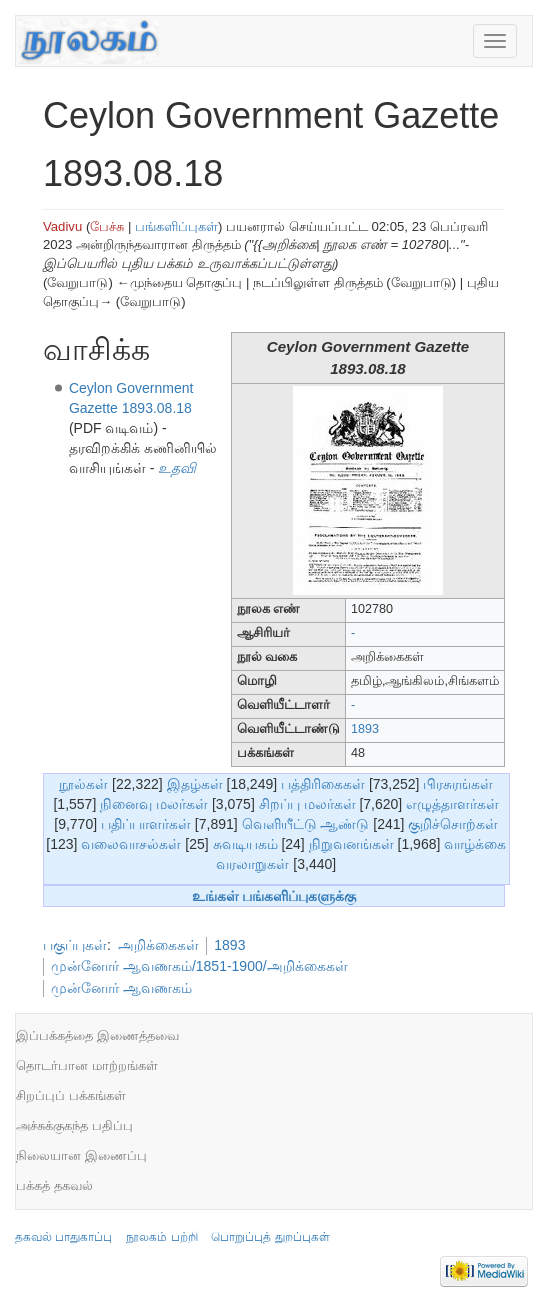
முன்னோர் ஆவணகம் (121, 988)
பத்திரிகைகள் (323, 784)
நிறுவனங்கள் (351, 844)
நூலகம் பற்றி (161, 1237)
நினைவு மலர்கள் (154, 804)
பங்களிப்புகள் (176, 226)
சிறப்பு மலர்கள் (307, 804)
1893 (365, 729)
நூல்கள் (83, 784)
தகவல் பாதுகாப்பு (63, 1237)
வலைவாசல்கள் (131, 844)
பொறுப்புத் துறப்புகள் (270, 1237)
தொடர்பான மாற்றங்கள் (87, 1065)
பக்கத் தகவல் (54, 1185)
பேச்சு (107, 226)
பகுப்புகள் (75, 945)
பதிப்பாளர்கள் (146, 824)
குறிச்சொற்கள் (453, 824)
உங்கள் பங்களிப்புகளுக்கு (274, 896)
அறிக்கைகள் (158, 945)
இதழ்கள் (195, 784)
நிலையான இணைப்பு (81, 1155)
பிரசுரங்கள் (458, 784)
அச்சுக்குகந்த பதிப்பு (74, 1125)
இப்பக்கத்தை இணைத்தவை (97, 1035)
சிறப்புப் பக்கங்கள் (71, 1095)
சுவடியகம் (245, 844)
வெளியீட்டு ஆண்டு (306, 824)
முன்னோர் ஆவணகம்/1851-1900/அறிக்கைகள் (199, 966)
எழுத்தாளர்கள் (452, 804)
